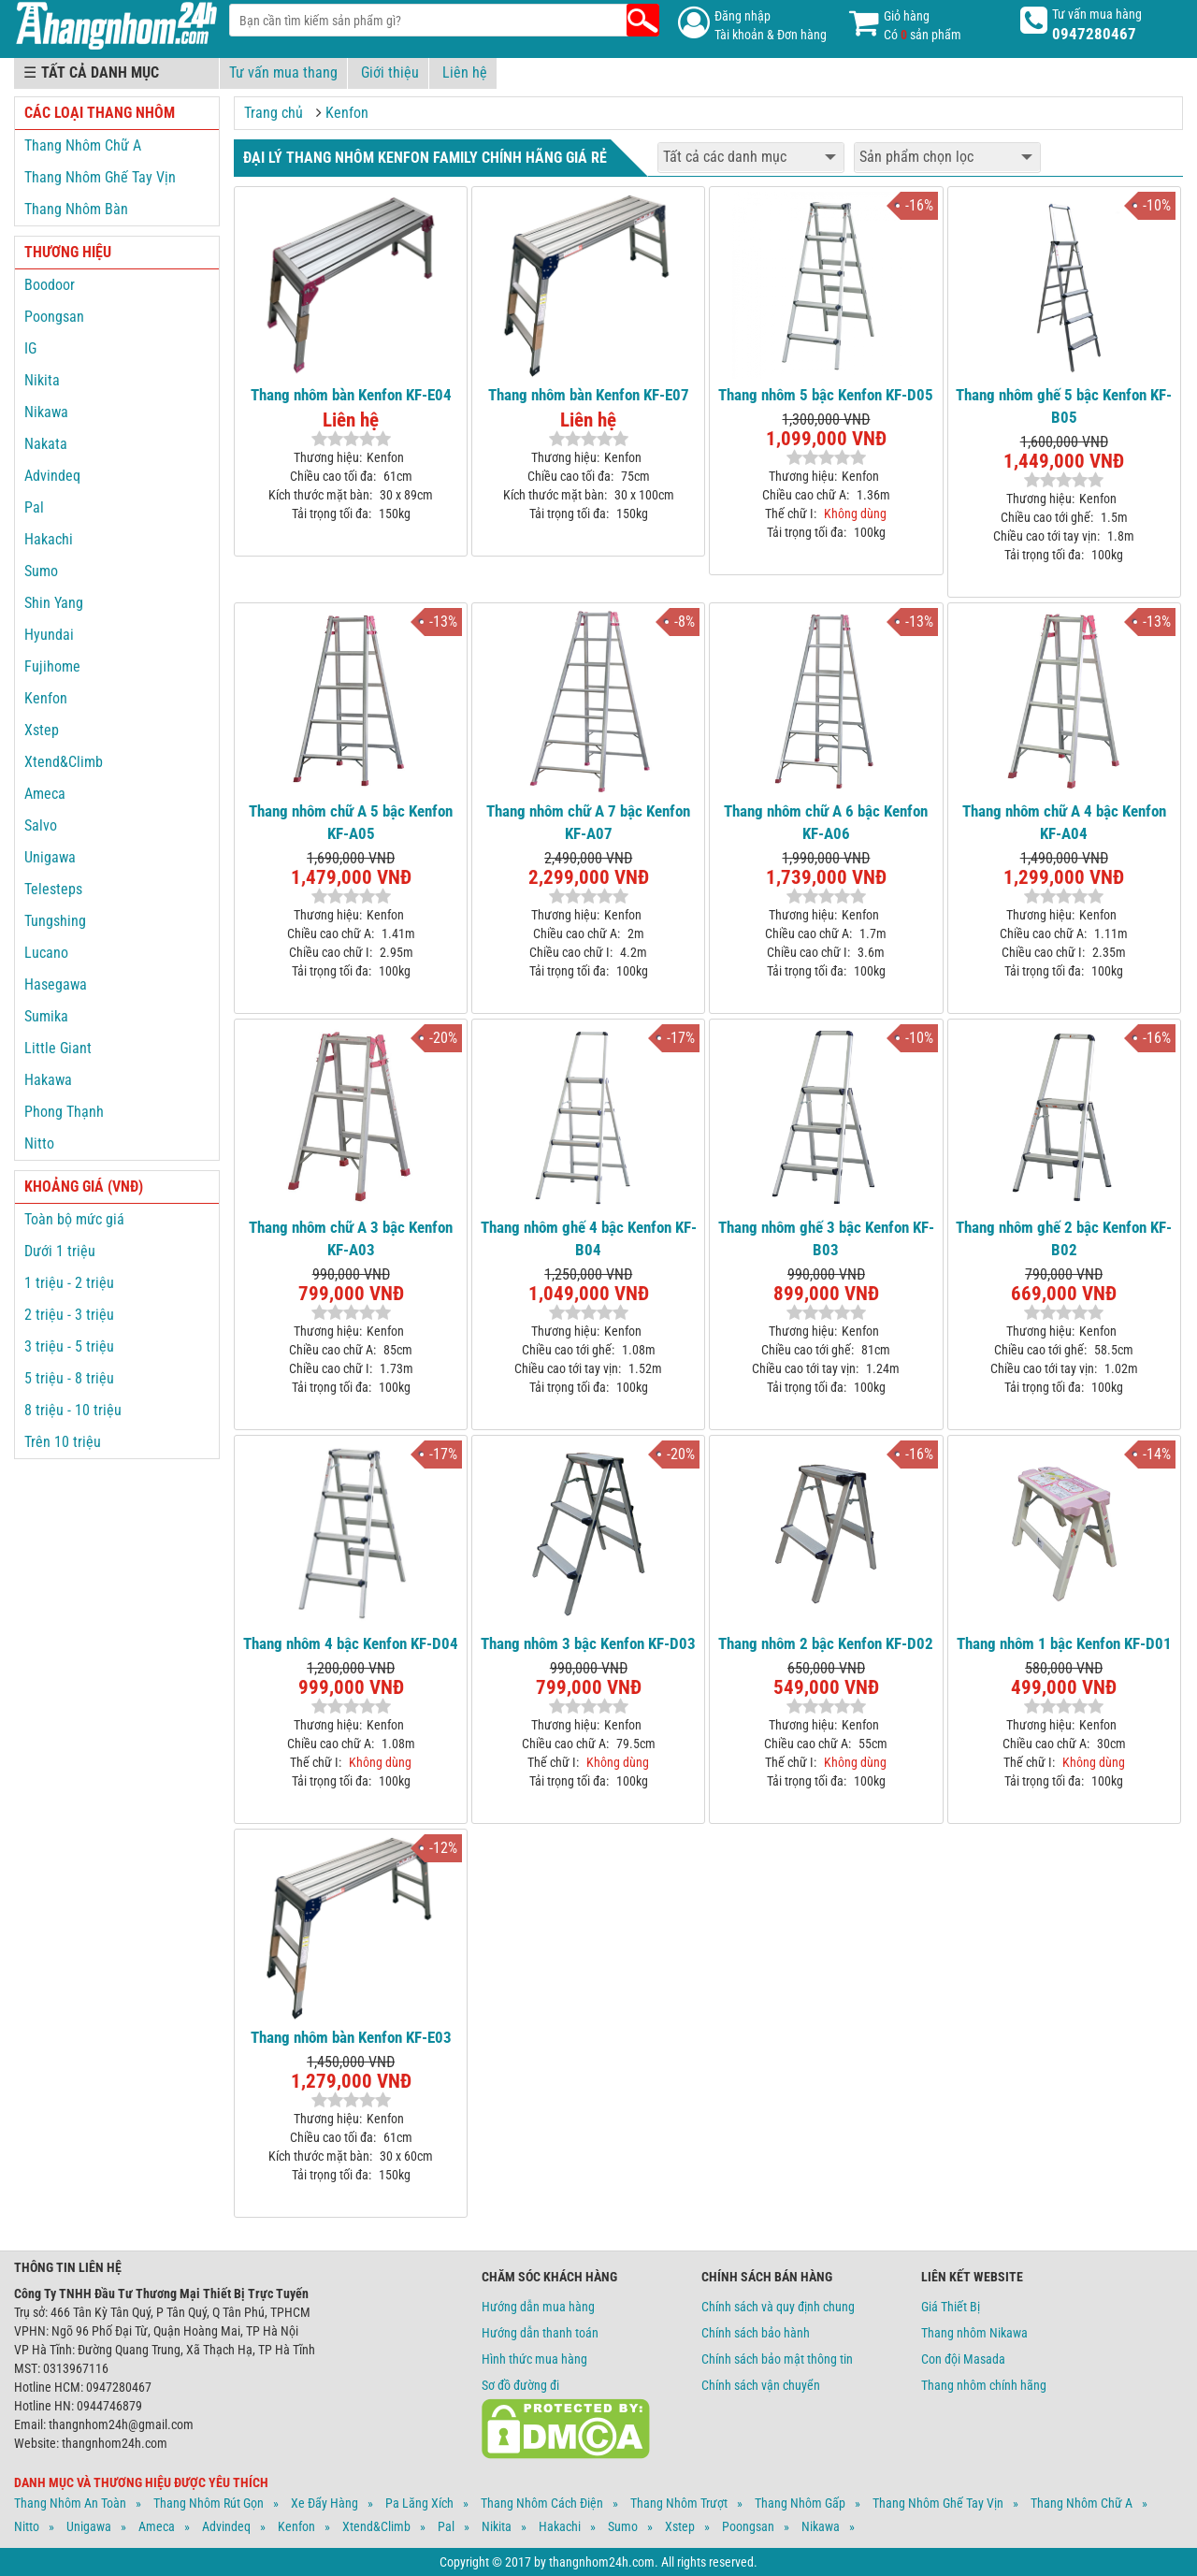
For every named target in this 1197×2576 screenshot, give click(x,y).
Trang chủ (273, 113)
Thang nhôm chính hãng (983, 2385)
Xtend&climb (376, 2526)
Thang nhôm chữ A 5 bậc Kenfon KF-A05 (351, 822)
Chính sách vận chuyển (760, 2385)
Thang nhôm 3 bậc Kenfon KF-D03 (588, 1643)
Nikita (42, 380)
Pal (34, 507)
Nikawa (46, 412)
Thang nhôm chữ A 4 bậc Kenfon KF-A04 (1064, 822)
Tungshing (55, 921)
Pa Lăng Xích (419, 2503)
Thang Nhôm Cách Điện (542, 2503)
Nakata (45, 444)
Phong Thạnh (64, 1112)
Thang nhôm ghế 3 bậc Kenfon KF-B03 (826, 1238)
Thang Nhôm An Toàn (70, 2503)
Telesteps (53, 889)
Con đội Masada (963, 2359)
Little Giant (58, 1048)
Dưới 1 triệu (59, 1251)
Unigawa (50, 857)
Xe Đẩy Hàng (324, 2503)
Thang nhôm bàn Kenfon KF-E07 (588, 394)
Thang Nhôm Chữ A (82, 145)
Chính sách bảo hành (755, 2332)
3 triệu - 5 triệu (69, 1346)
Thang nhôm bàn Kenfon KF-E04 (351, 394)
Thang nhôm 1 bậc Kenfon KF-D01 (1064, 1643)
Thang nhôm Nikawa (974, 2332)
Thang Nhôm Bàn (76, 209)
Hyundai (49, 635)
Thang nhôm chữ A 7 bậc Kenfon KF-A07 (588, 822)
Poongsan (54, 317)
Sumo (41, 571)
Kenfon (346, 113)
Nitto (39, 1143)
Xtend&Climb (63, 762)
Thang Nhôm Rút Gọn (208, 2503)
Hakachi (48, 539)
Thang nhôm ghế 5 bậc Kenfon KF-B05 (1064, 406)
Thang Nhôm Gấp (800, 2503)
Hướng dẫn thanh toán (540, 2332)
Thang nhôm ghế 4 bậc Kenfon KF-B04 (589, 1238)
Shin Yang (53, 603)
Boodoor (49, 285)
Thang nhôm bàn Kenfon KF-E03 (351, 2037)
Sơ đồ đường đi (520, 2385)
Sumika (46, 1016)
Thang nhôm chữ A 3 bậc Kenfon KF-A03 (351, 1238)
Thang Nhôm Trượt (679, 2503)
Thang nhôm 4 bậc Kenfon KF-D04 (350, 1643)
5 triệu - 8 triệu (69, 1378)
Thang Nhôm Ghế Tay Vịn (100, 177)
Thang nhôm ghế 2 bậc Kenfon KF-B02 (1064, 1238)
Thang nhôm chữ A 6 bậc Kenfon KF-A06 (826, 822)
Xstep (41, 730)
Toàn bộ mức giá (74, 1219)
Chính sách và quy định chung (778, 2306)
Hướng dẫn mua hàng (538, 2306)
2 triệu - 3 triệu (69, 1315)
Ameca (44, 794)
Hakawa (48, 1080)
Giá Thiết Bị (950, 2306)
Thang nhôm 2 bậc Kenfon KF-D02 (825, 1643)
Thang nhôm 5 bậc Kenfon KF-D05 (825, 394)
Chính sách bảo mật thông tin (777, 2359)
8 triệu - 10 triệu (73, 1410)
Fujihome (52, 666)
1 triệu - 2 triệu (69, 1283)
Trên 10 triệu (62, 1442)
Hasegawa (55, 984)
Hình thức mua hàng (534, 2359)
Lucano (46, 953)
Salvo (40, 825)
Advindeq (52, 476)
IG (30, 348)
